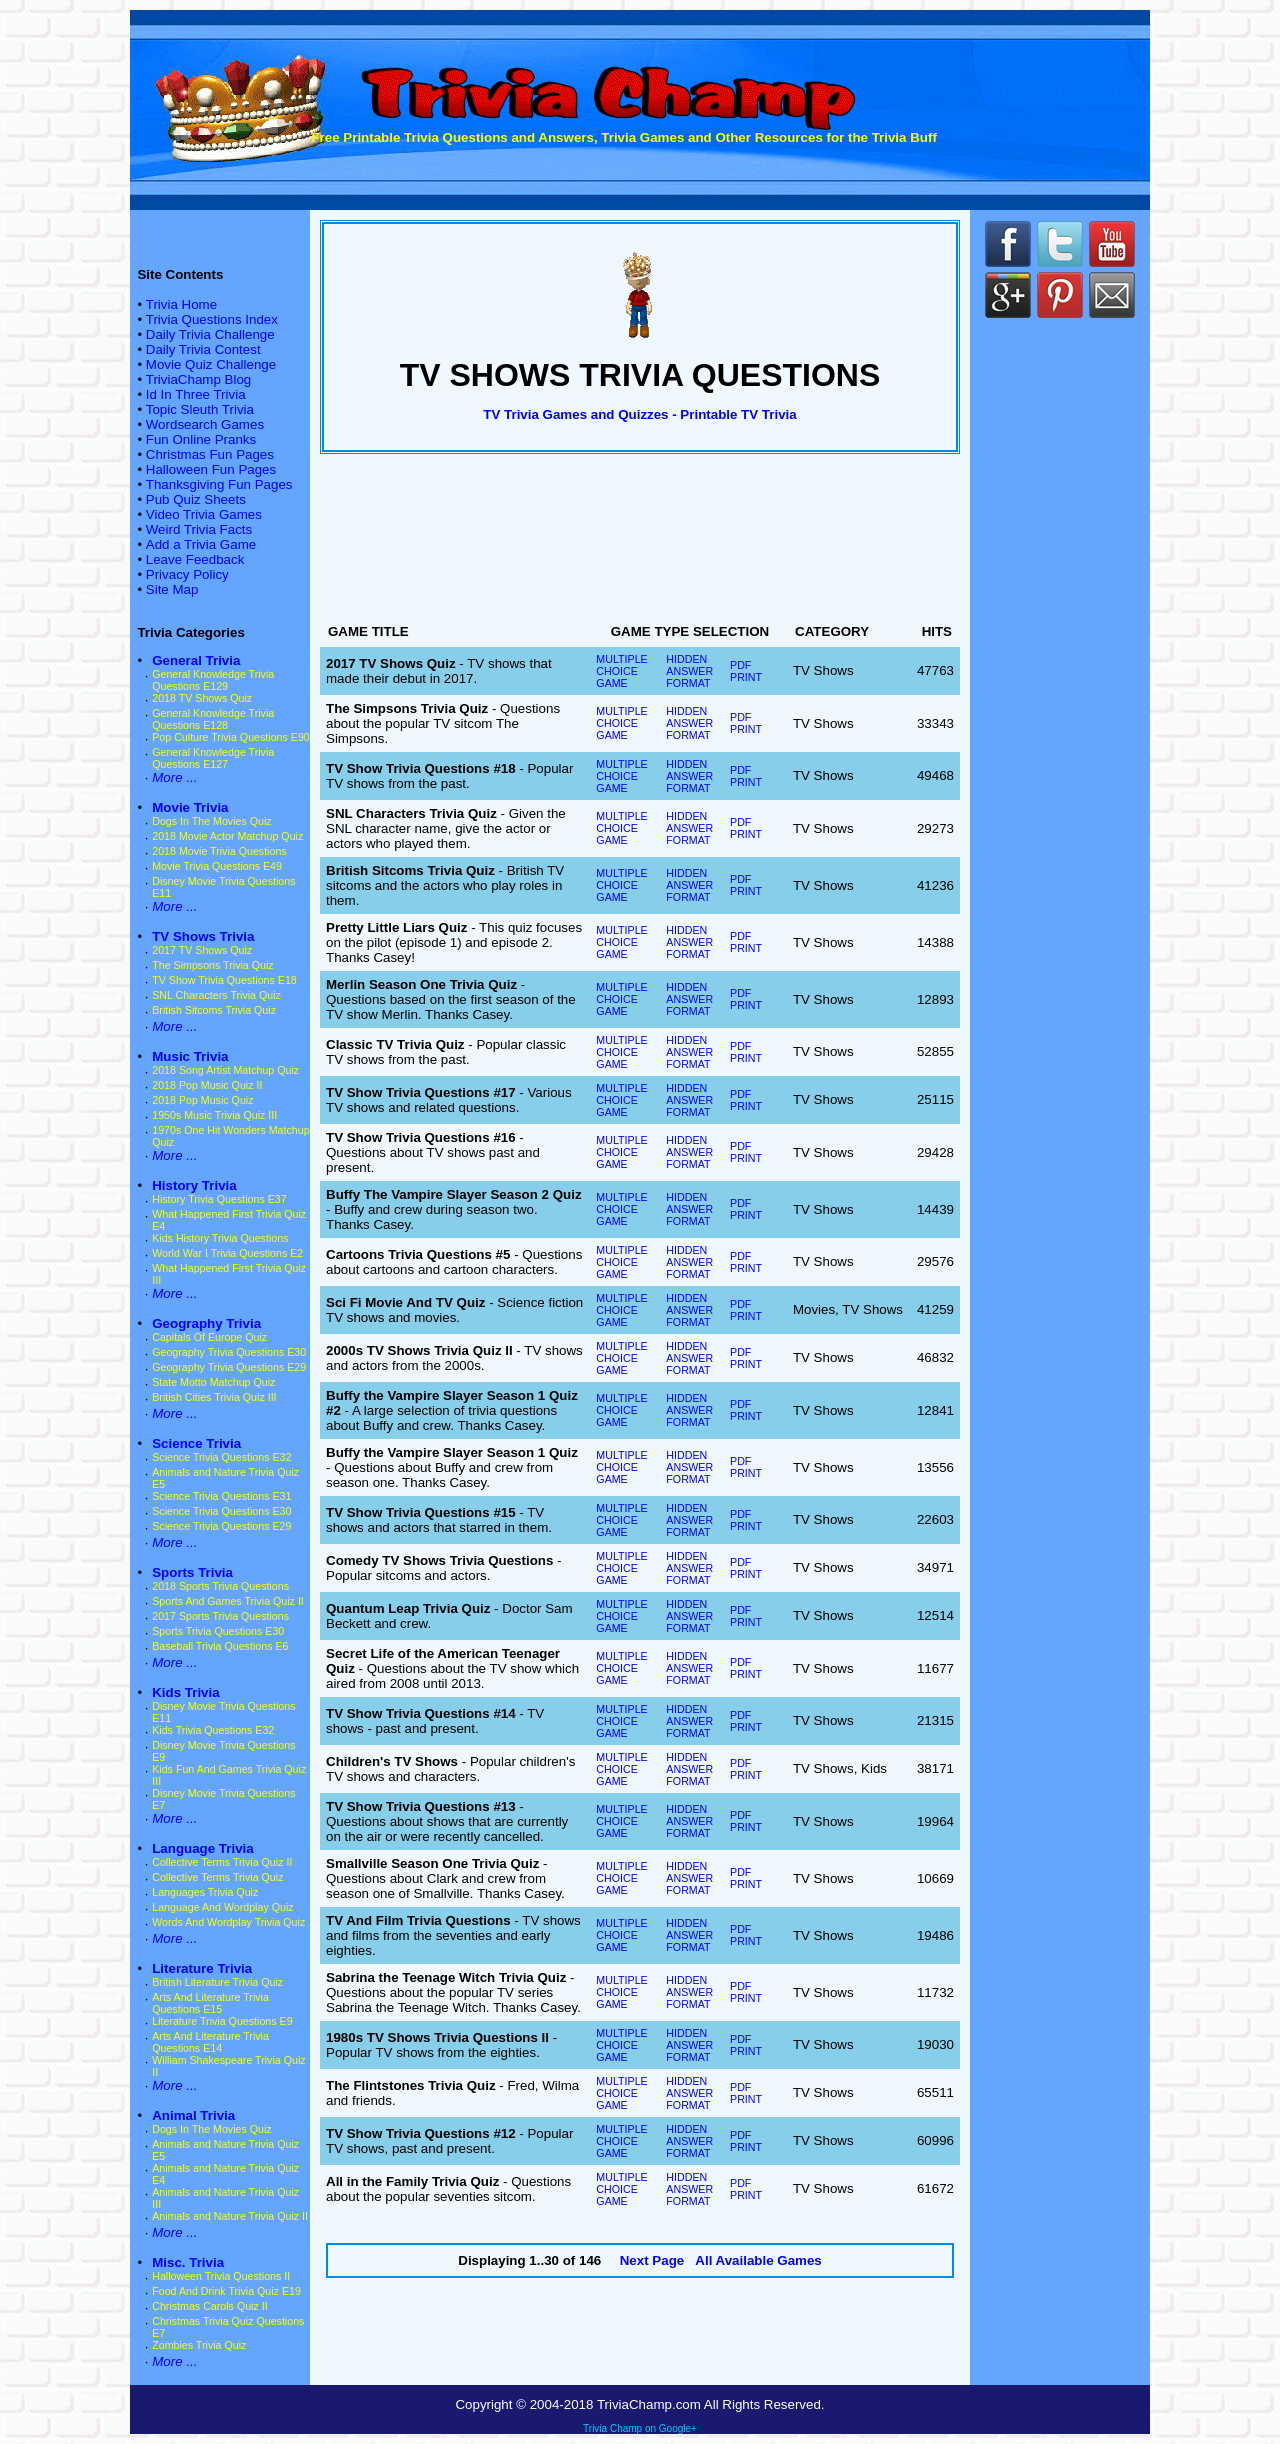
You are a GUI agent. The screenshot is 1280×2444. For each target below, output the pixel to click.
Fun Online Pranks (201, 439)
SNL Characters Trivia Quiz (216, 995)
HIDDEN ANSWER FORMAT (689, 671)
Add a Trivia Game (201, 544)
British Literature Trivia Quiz (217, 1982)
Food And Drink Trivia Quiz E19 (226, 2291)
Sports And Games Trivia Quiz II (228, 1601)
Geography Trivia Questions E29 (229, 1367)
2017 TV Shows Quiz (202, 950)
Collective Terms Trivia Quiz (217, 1877)
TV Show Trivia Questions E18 (224, 980)
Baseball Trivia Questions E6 (220, 1646)
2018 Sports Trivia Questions (220, 1586)
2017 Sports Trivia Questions (220, 1616)
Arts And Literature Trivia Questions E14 (210, 2042)
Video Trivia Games (204, 514)
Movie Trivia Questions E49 (217, 866)
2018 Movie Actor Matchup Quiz (227, 836)
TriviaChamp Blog (198, 379)
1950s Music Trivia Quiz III (214, 1115)
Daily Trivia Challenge (210, 334)
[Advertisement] (640, 543)
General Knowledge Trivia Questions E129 (213, 680)
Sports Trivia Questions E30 (218, 1631)
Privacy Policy (187, 574)
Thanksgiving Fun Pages (219, 484)
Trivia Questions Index (212, 319)
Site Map (172, 589)
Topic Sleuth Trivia (200, 409)
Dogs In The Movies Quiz (211, 821)
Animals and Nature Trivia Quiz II (230, 2216)
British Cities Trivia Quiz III (214, 1397)
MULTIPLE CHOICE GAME (621, 671)
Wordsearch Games (205, 424)
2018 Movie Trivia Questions (219, 851)
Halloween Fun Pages (211, 469)
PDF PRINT (746, 671)
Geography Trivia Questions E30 (229, 1352)
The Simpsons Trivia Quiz (212, 965)
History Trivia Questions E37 (219, 1199)
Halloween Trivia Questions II (221, 2276)
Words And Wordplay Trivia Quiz (228, 1922)
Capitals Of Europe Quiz (209, 1337)
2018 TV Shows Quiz (202, 698)
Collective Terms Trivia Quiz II (222, 1862)
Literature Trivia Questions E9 (222, 2021)
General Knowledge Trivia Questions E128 (213, 719)
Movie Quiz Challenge (211, 364)
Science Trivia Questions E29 (221, 1526)
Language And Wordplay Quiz (222, 1907)
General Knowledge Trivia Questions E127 (213, 758)
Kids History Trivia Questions (220, 1238)
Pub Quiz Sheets (196, 499)
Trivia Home (181, 304)
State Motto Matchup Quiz (213, 1382)
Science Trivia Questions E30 (221, 1511)
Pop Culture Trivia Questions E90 (231, 737)
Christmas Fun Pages (210, 454)
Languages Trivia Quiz (205, 1892)
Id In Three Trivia (196, 394)
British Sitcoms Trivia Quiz (214, 1010)
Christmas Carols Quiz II (209, 2306)
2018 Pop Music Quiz (202, 1100)
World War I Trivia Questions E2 (227, 1253)
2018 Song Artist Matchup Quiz (225, 1070)
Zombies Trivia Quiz (199, 2345)
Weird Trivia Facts (199, 529)
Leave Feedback (195, 559)
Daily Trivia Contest (203, 349)
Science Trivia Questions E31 (221, 1496)
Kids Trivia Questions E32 (213, 1730)
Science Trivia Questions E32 (221, 1457)
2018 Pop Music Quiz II (207, 1085)
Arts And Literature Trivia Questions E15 (210, 2003)
